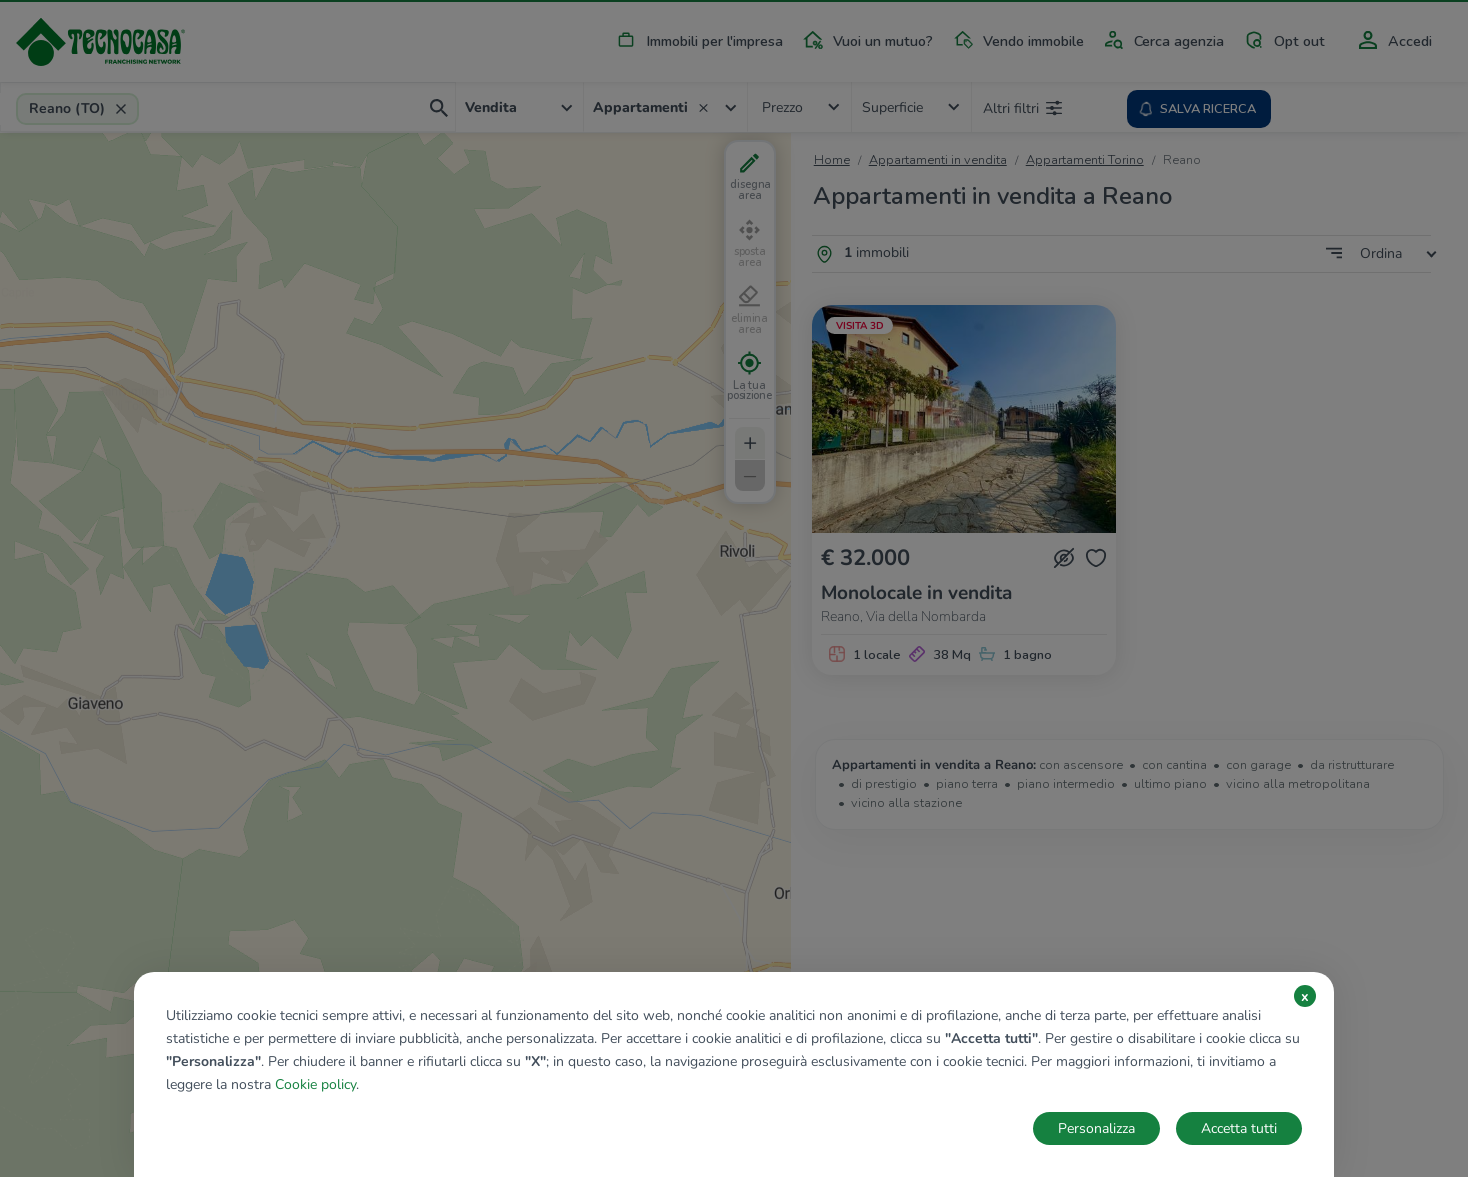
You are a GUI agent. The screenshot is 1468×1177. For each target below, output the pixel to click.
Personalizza (1096, 1128)
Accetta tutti (1239, 1128)
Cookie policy (315, 1084)
